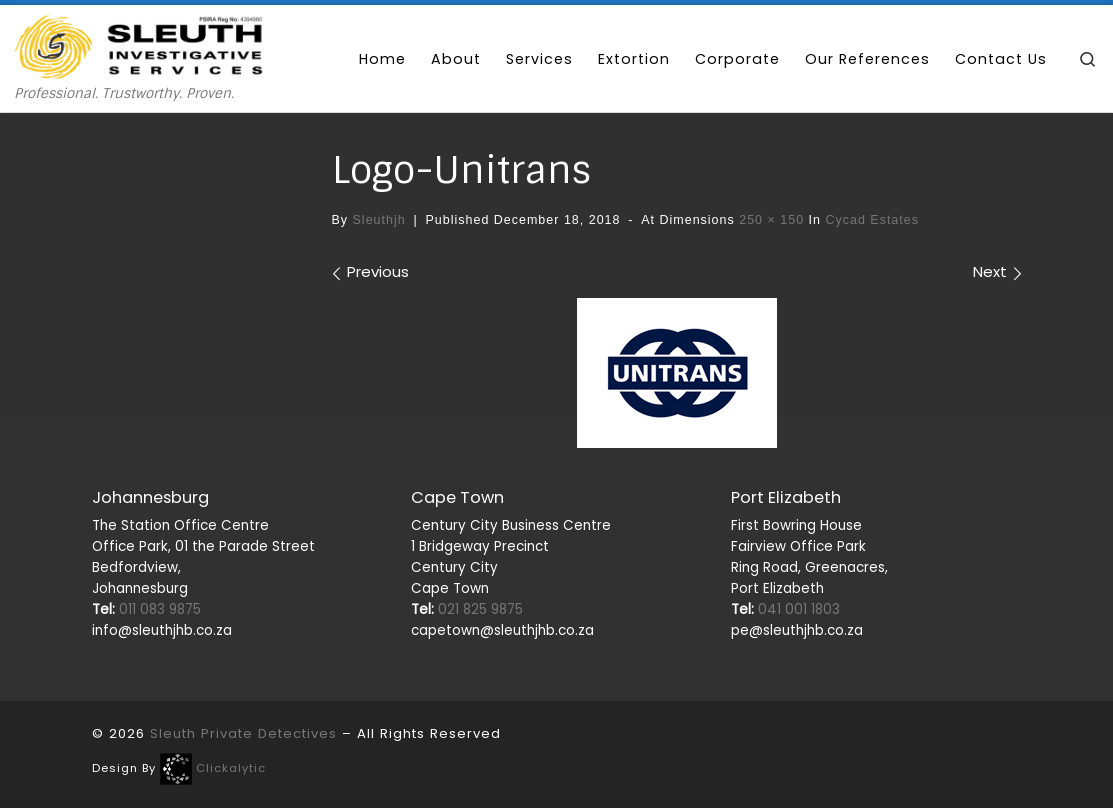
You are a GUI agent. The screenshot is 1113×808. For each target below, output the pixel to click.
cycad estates (870, 220)
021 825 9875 (467, 609)
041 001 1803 (785, 609)
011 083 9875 (146, 609)
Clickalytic (231, 768)
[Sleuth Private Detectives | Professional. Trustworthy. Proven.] (140, 44)
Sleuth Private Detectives (243, 733)
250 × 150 (769, 220)
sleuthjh (379, 220)
